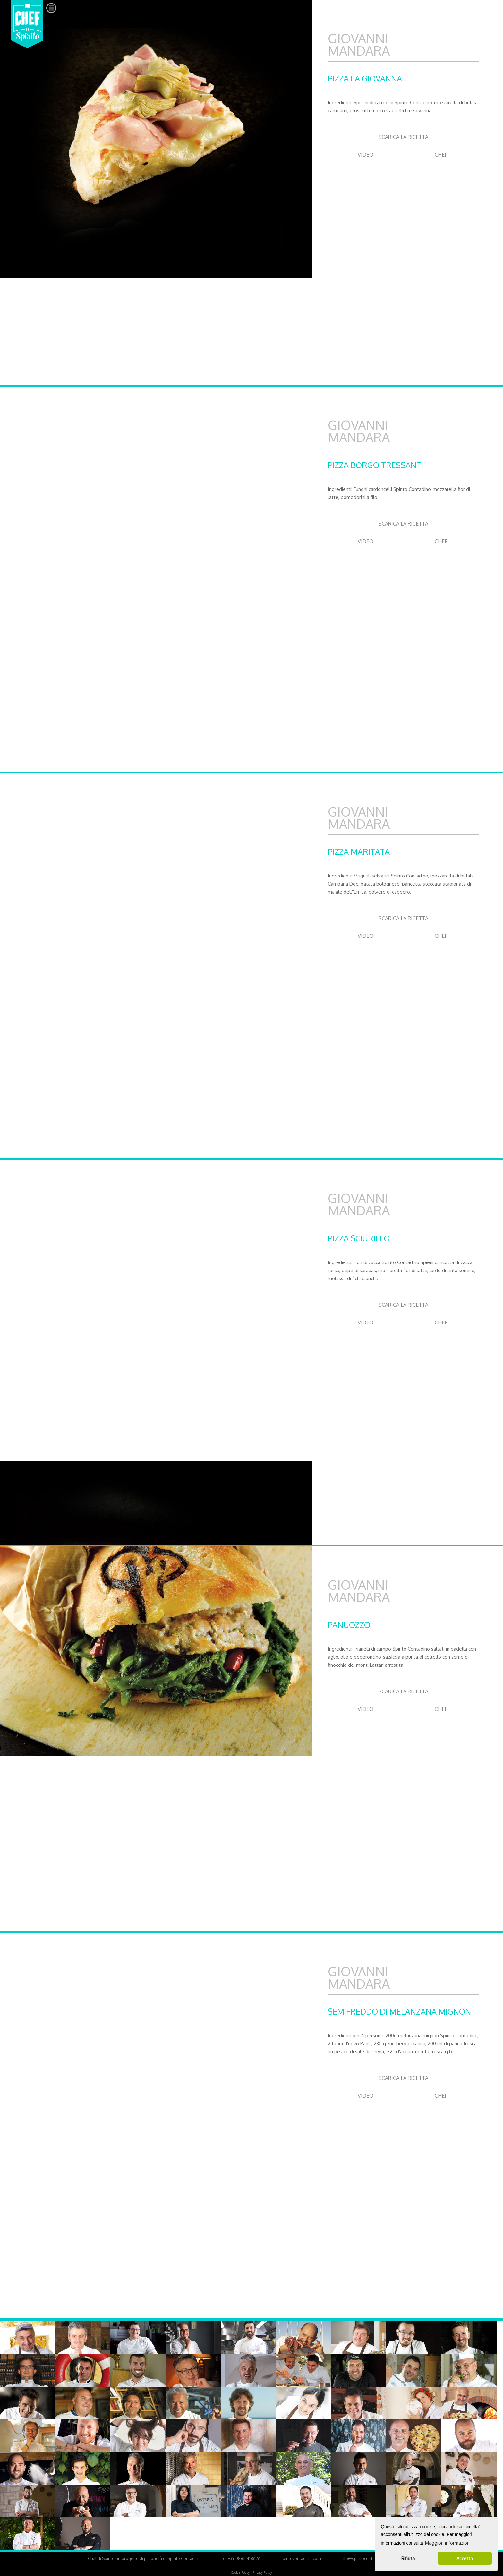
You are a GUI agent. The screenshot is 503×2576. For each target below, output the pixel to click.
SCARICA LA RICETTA (403, 137)
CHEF (441, 154)
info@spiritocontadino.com (366, 2558)
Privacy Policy (262, 2572)
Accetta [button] (464, 2558)
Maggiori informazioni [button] (448, 2543)
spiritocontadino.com (300, 2558)
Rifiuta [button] (408, 2558)
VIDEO (365, 154)
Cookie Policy (240, 2572)
